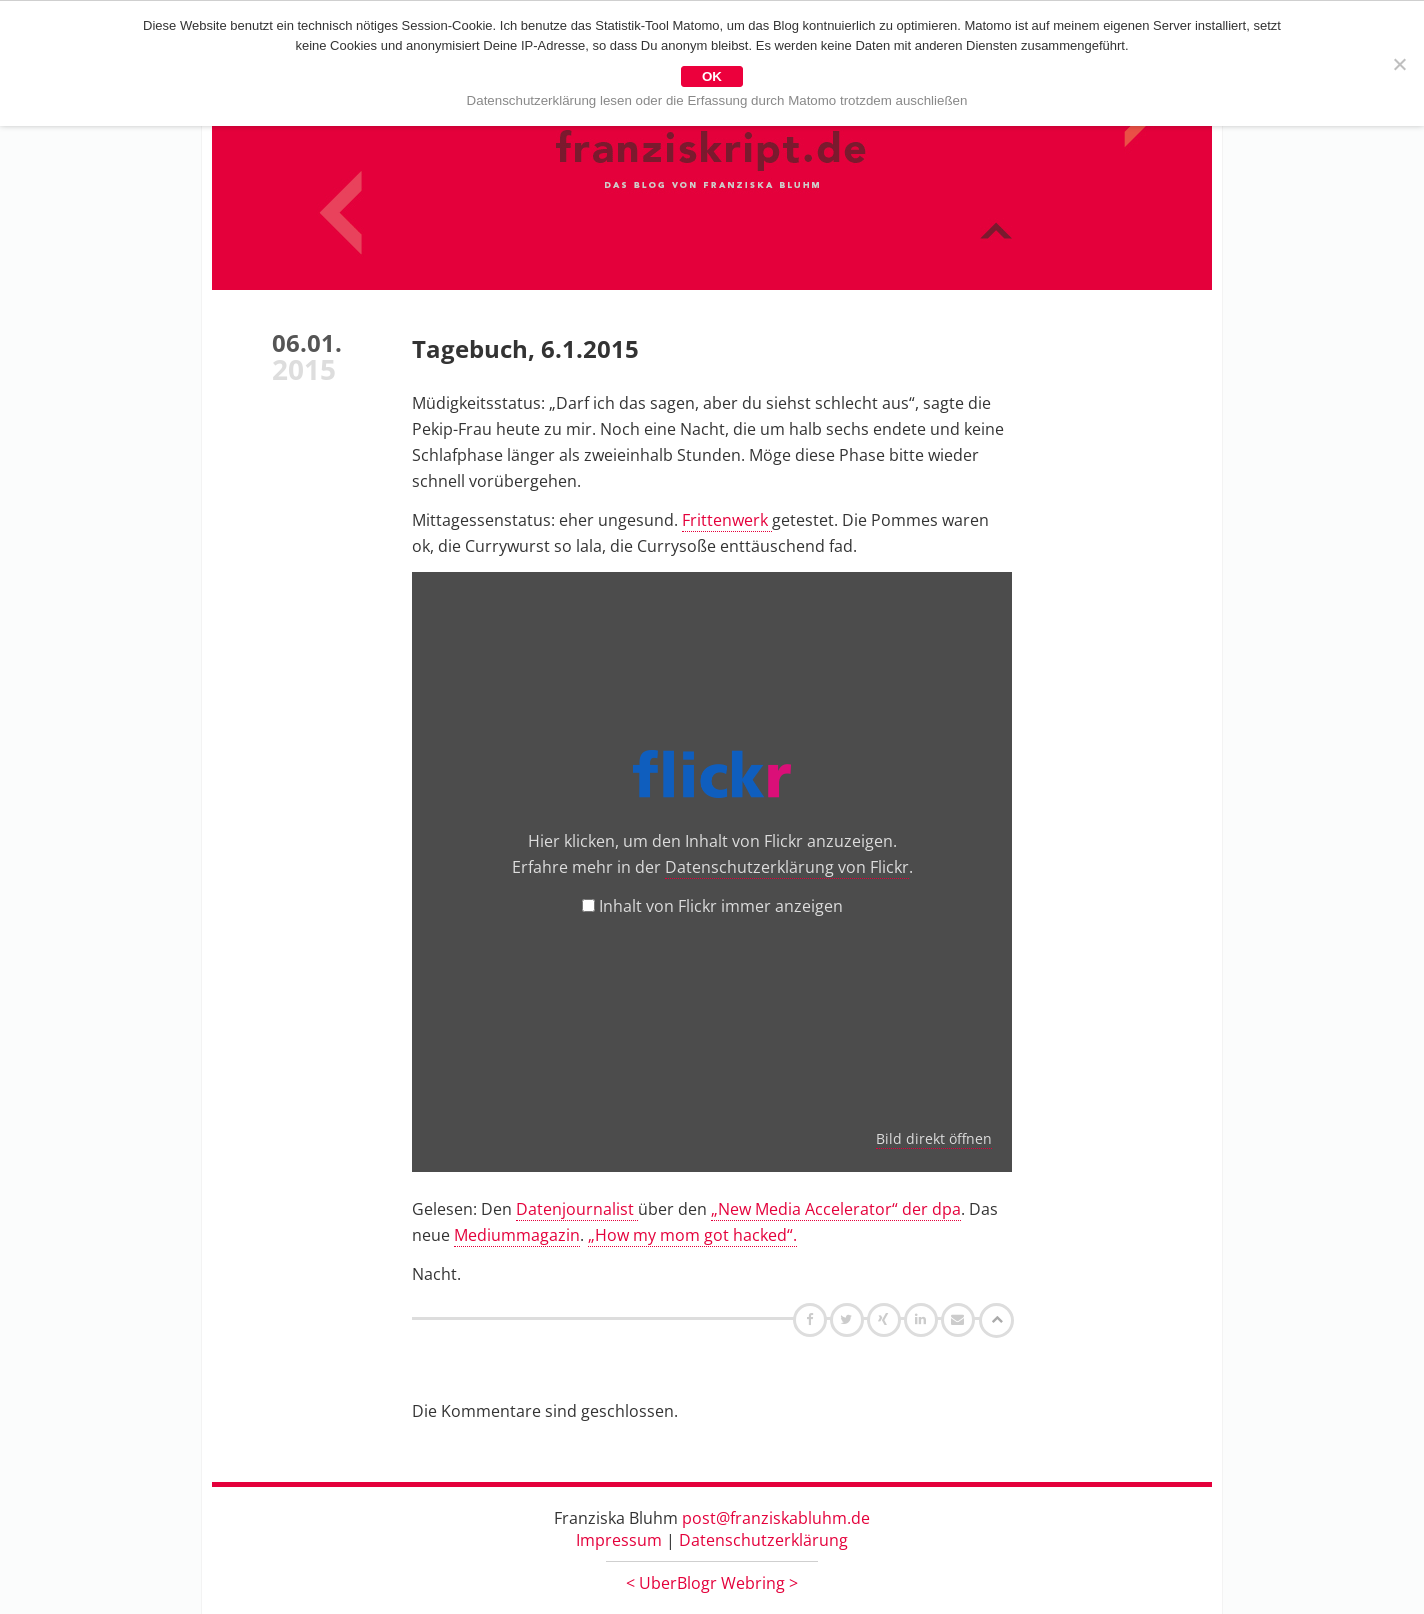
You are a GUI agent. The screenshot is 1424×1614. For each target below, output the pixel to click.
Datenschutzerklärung (763, 1540)
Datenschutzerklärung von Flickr (787, 867)
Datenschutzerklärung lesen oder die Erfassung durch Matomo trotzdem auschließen (717, 100)
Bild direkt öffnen (934, 1138)
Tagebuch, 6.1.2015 (525, 348)
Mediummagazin (517, 1235)
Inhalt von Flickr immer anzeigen (721, 906)
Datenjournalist (577, 1209)
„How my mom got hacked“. (692, 1235)
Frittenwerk (727, 520)
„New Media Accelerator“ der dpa (836, 1209)
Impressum (619, 1540)
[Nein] (1399, 64)
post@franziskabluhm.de (776, 1518)
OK (712, 76)
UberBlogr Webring (712, 1583)
